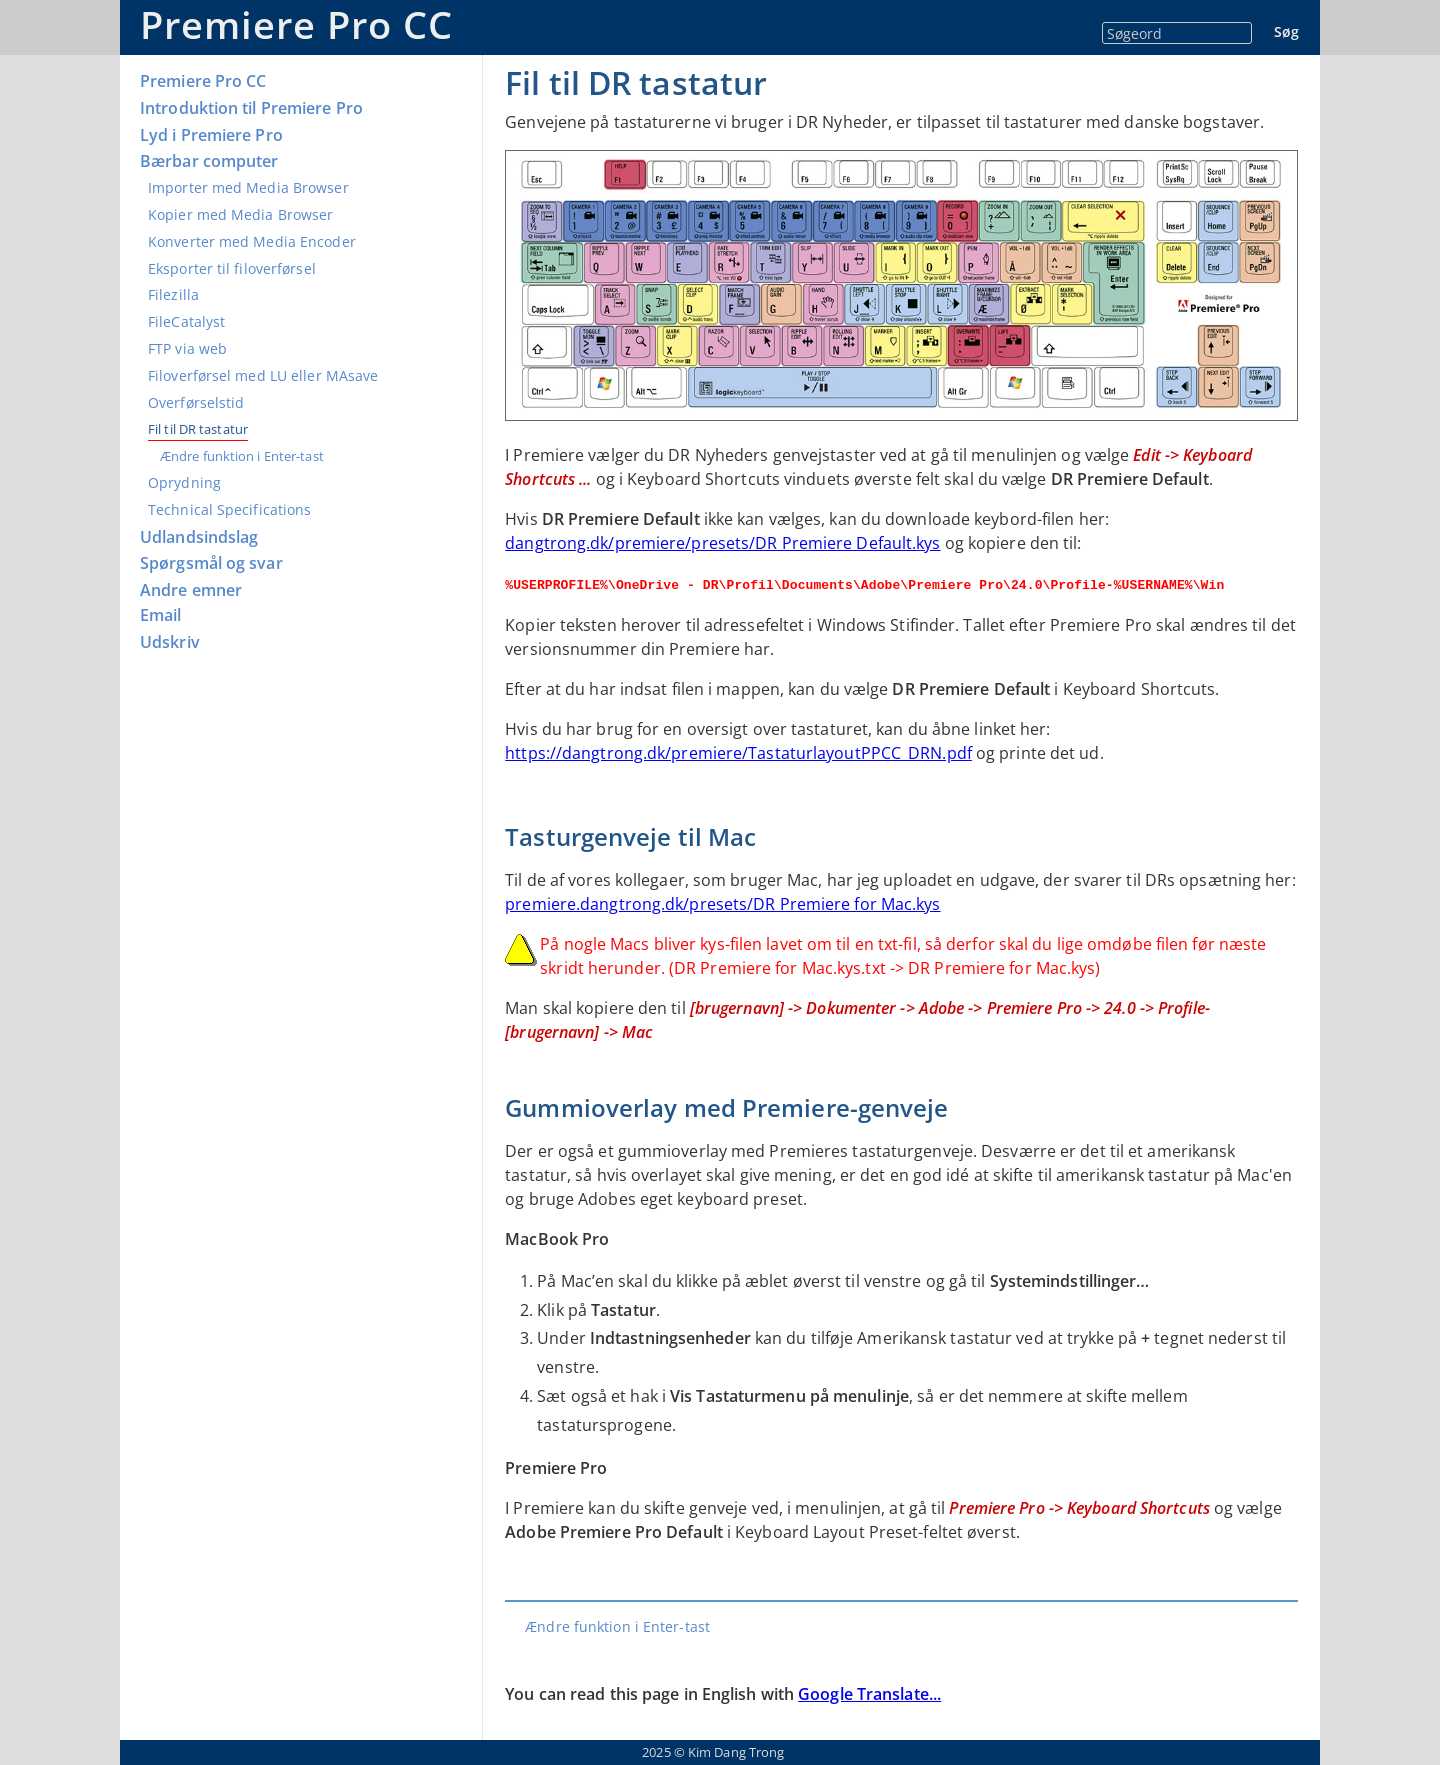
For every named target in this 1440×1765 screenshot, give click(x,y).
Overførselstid (196, 402)
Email (161, 615)
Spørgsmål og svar (211, 563)
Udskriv (170, 642)
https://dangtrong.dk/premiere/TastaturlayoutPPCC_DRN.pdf (738, 753)
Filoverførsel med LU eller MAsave (263, 375)
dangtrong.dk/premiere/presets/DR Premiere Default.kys (722, 543)
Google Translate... (869, 1694)
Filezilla (173, 294)
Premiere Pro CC (296, 24)
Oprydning (184, 482)
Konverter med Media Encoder (252, 241)
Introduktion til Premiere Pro (251, 108)
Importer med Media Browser (248, 187)
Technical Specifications (229, 509)
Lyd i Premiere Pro (211, 135)
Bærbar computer (209, 161)
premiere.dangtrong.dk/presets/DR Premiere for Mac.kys (722, 904)
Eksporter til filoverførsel (232, 268)
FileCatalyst (186, 321)
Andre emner (191, 590)
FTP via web (187, 348)
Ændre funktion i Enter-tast (242, 456)
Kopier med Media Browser (240, 214)
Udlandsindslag (199, 537)
